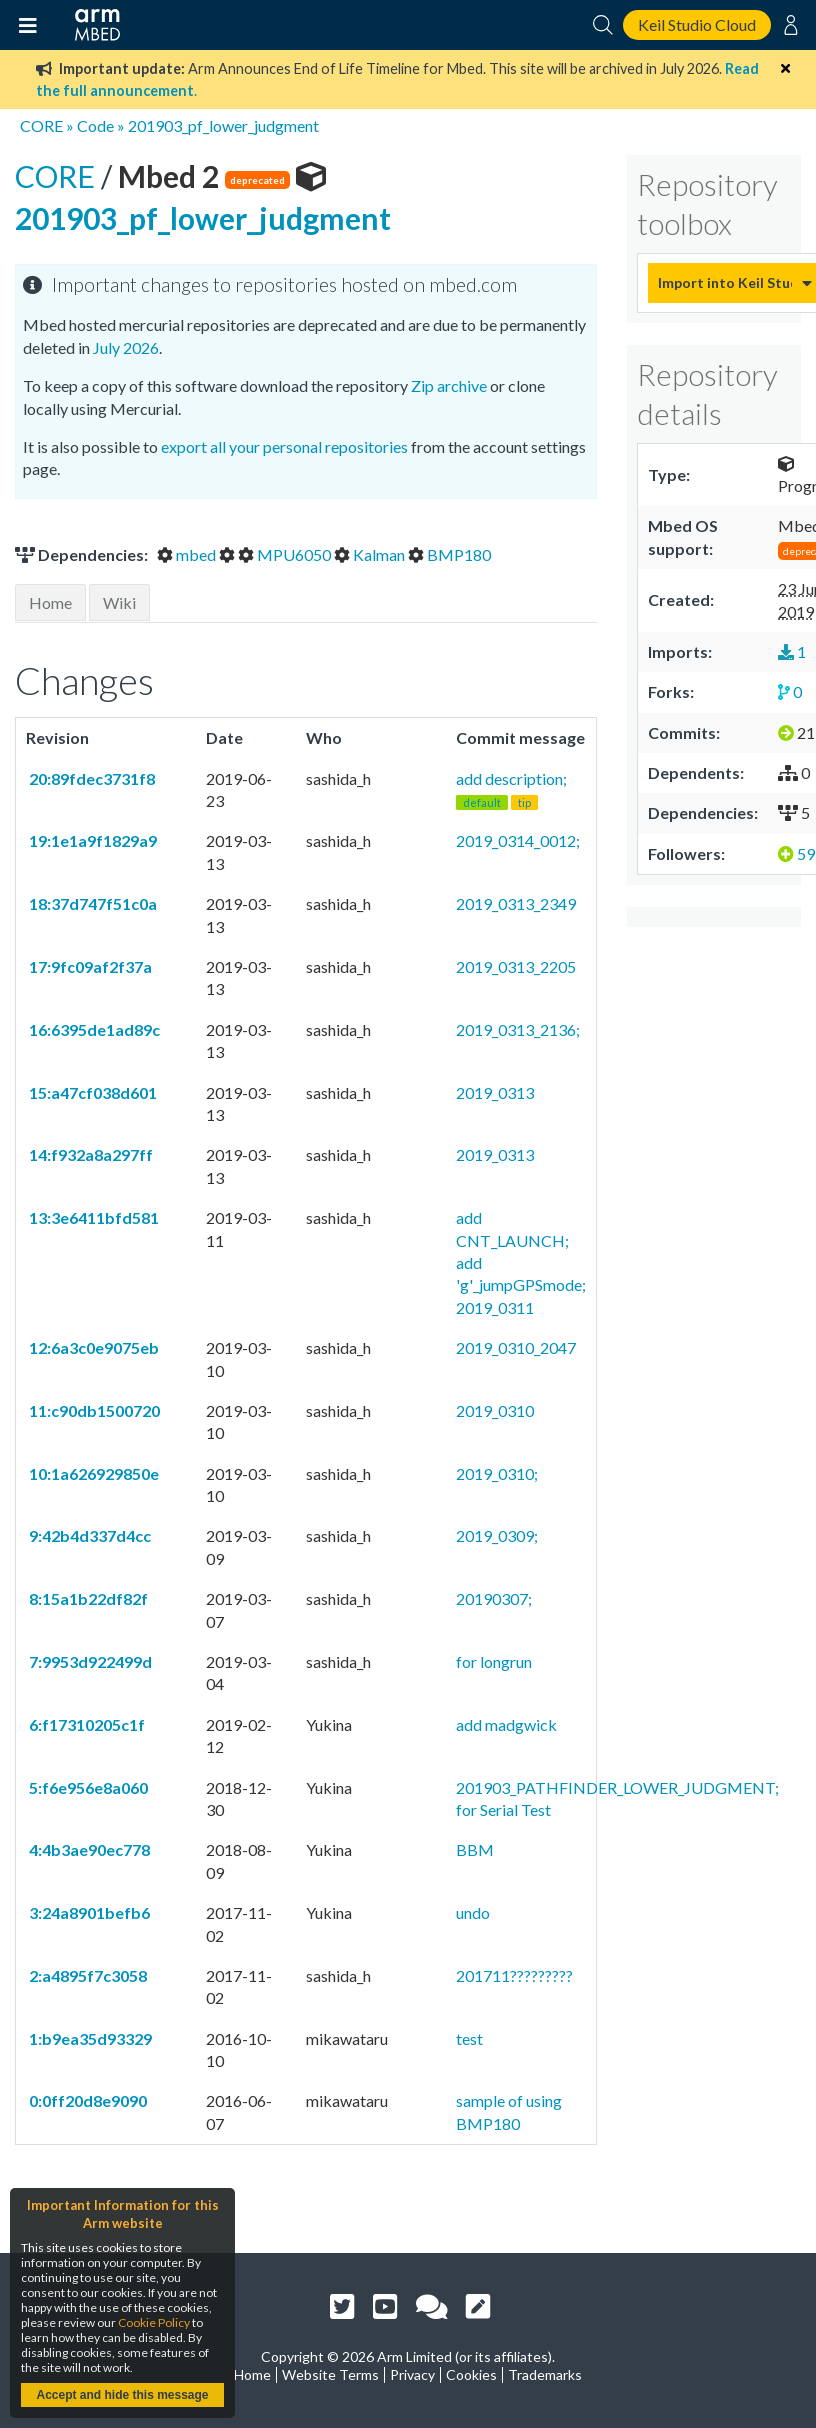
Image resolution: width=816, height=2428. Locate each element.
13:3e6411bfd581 (92, 1217)
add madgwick (506, 1724)
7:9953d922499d (89, 1661)
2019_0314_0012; (518, 840)
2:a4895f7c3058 (86, 1975)
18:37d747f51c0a (91, 903)
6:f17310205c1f (85, 1724)
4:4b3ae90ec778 (88, 1849)
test (469, 2038)
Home (50, 602)
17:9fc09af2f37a (89, 966)
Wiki (119, 602)
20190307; (494, 1598)
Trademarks (545, 2374)
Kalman (371, 554)
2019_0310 (495, 1410)
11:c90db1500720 (93, 1410)
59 (796, 853)
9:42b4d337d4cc (88, 1535)
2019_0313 (495, 1092)
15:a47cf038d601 (91, 1092)
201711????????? (514, 1975)
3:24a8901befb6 (88, 1912)
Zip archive (449, 385)
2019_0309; (497, 1535)
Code (95, 125)
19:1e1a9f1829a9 (91, 840)
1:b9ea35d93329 (89, 2038)
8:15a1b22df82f (87, 1598)
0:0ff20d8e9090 (86, 2100)
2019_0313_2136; (518, 1029)
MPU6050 (286, 554)
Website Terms (330, 2374)
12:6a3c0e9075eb (92, 1347)
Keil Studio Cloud (697, 24)
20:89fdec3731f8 (90, 778)
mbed (188, 554)
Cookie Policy (154, 2322)
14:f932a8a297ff (89, 1154)
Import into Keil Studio (725, 282)
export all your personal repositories (284, 446)
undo (473, 1912)
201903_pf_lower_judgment (223, 125)
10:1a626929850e (92, 1473)
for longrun (494, 1661)
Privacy (412, 2374)
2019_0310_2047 (516, 1347)
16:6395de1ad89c (93, 1029)
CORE (41, 125)
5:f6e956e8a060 (87, 1787)
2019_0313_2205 (516, 966)
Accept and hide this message (122, 2395)
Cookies (471, 2374)
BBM (475, 1849)
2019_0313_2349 (516, 903)
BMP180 (449, 554)
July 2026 (126, 347)
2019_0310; (497, 1473)
